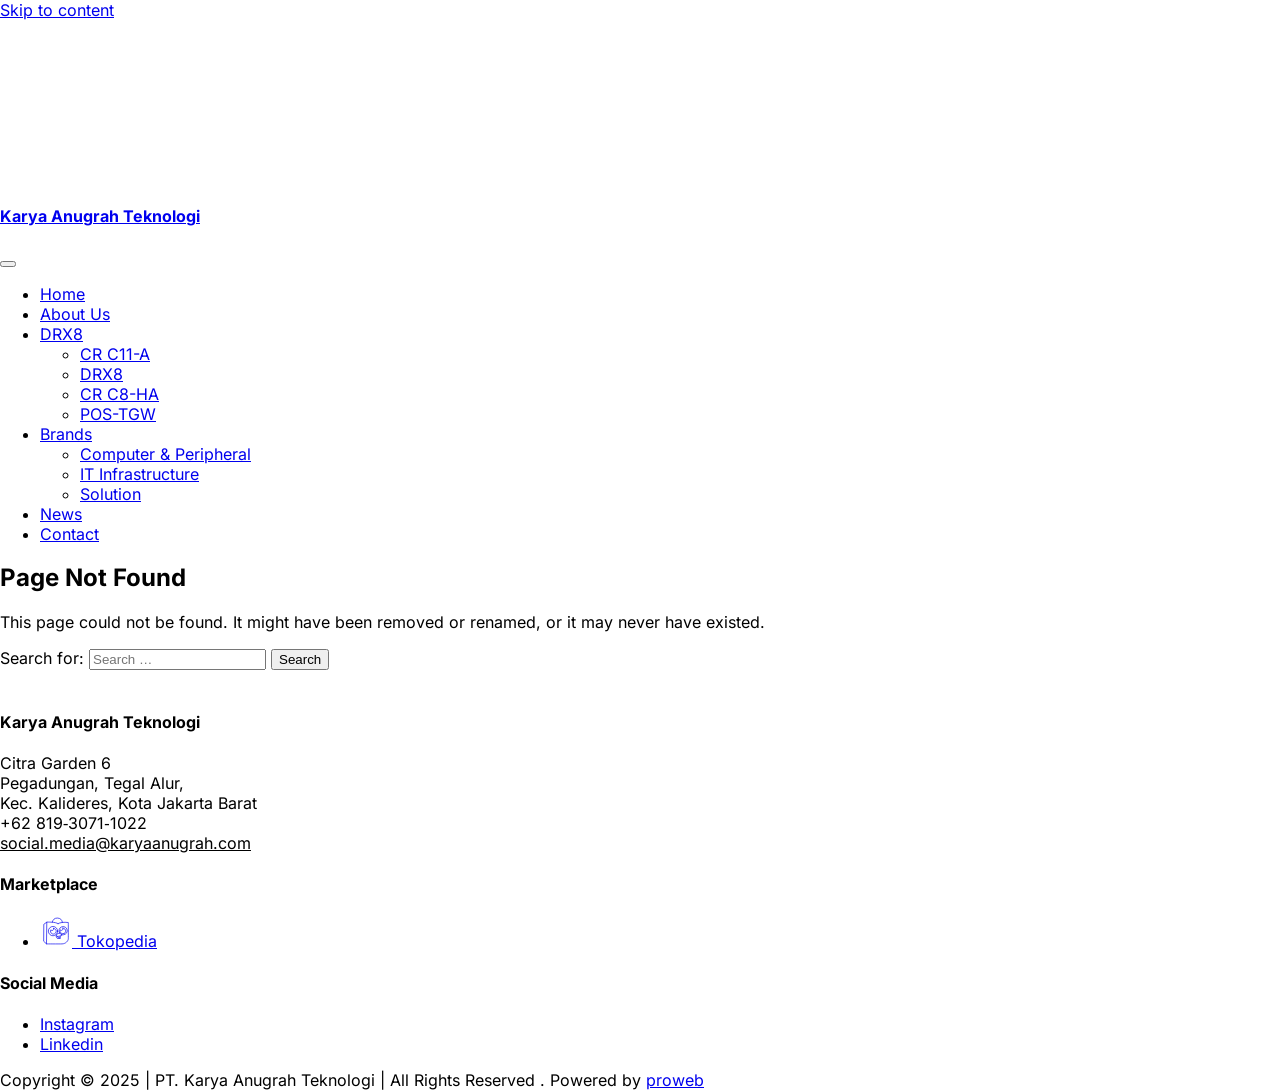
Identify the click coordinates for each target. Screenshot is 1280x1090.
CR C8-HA (119, 394)
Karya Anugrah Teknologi (100, 216)
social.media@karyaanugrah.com (125, 843)
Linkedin (71, 1044)
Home (62, 294)
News (61, 514)
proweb (675, 1080)
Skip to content (57, 10)
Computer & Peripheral (165, 454)
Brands (66, 434)
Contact (69, 534)
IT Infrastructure (139, 474)
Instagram (77, 1024)
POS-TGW (118, 414)
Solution (110, 494)
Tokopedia (98, 941)
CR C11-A (115, 354)
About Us (75, 314)
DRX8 (61, 334)
